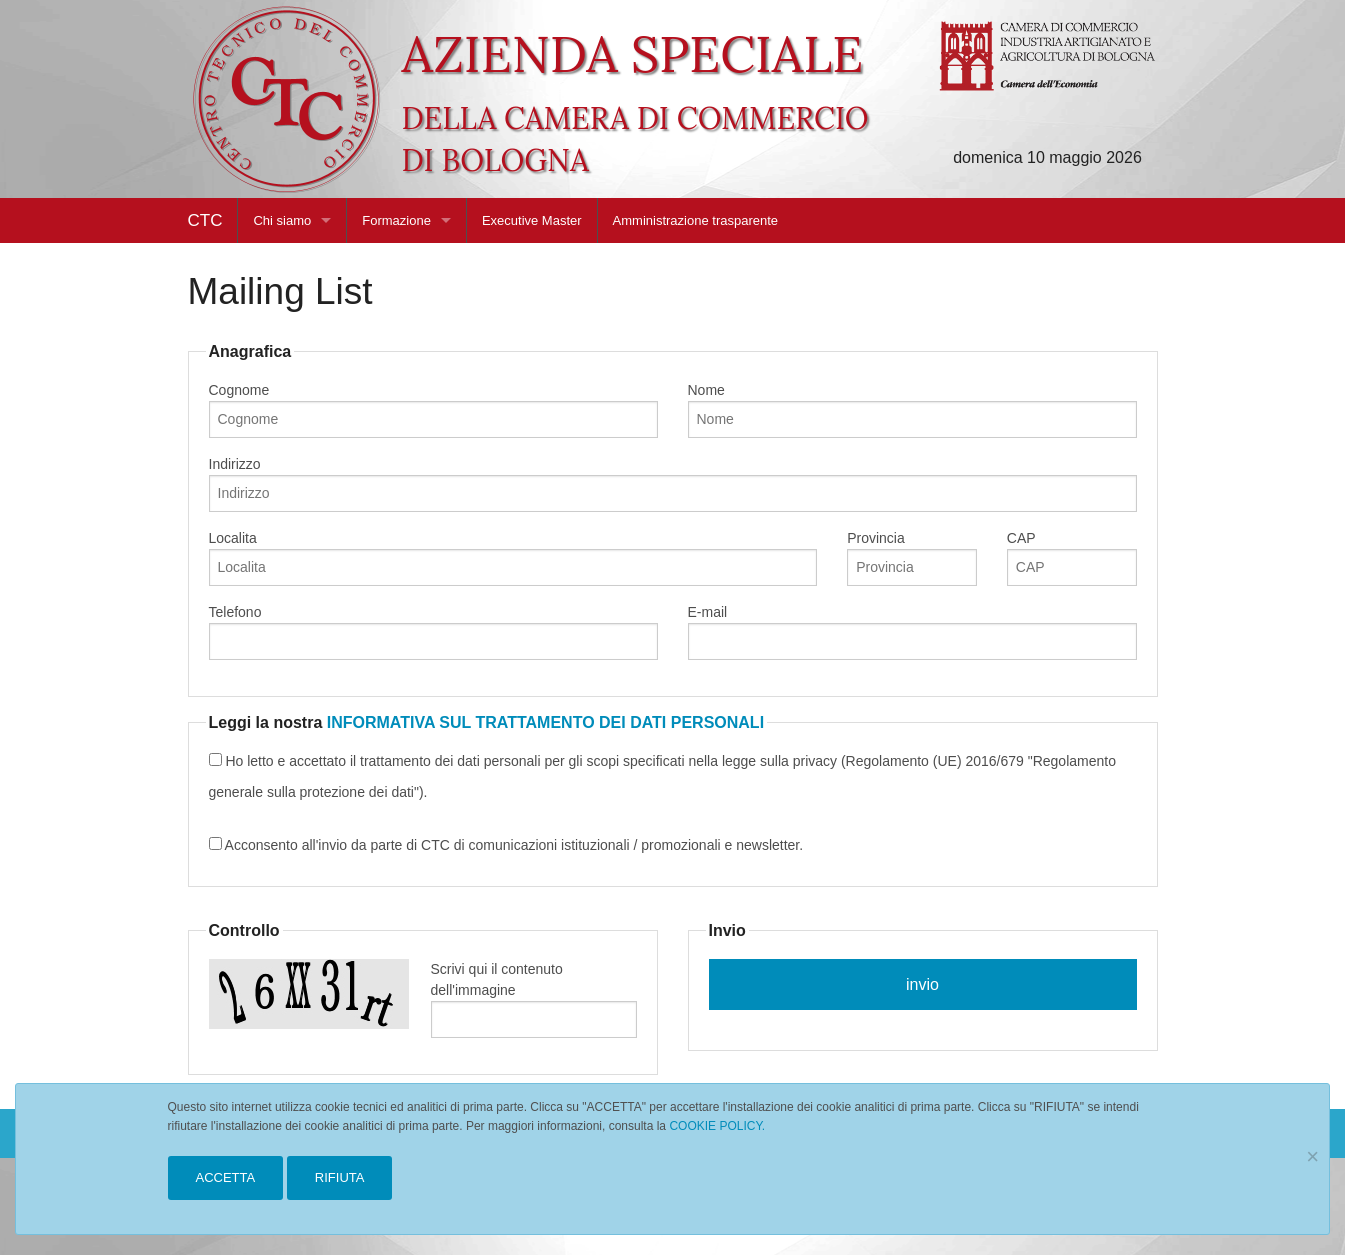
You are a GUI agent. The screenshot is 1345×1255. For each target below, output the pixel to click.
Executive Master (532, 220)
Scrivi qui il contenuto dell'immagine (534, 999)
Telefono (433, 632)
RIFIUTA (340, 1177)
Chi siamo (282, 220)
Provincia (912, 558)
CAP (1072, 558)
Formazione (396, 220)
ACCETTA (226, 1177)
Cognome (433, 410)
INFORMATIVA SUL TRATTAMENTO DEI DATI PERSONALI (545, 722)
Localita (513, 558)
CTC (205, 220)
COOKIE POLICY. (717, 1126)
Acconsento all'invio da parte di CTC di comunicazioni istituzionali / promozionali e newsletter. (506, 845)
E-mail (912, 632)
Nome (912, 410)
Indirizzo (673, 484)
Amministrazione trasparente (695, 220)
